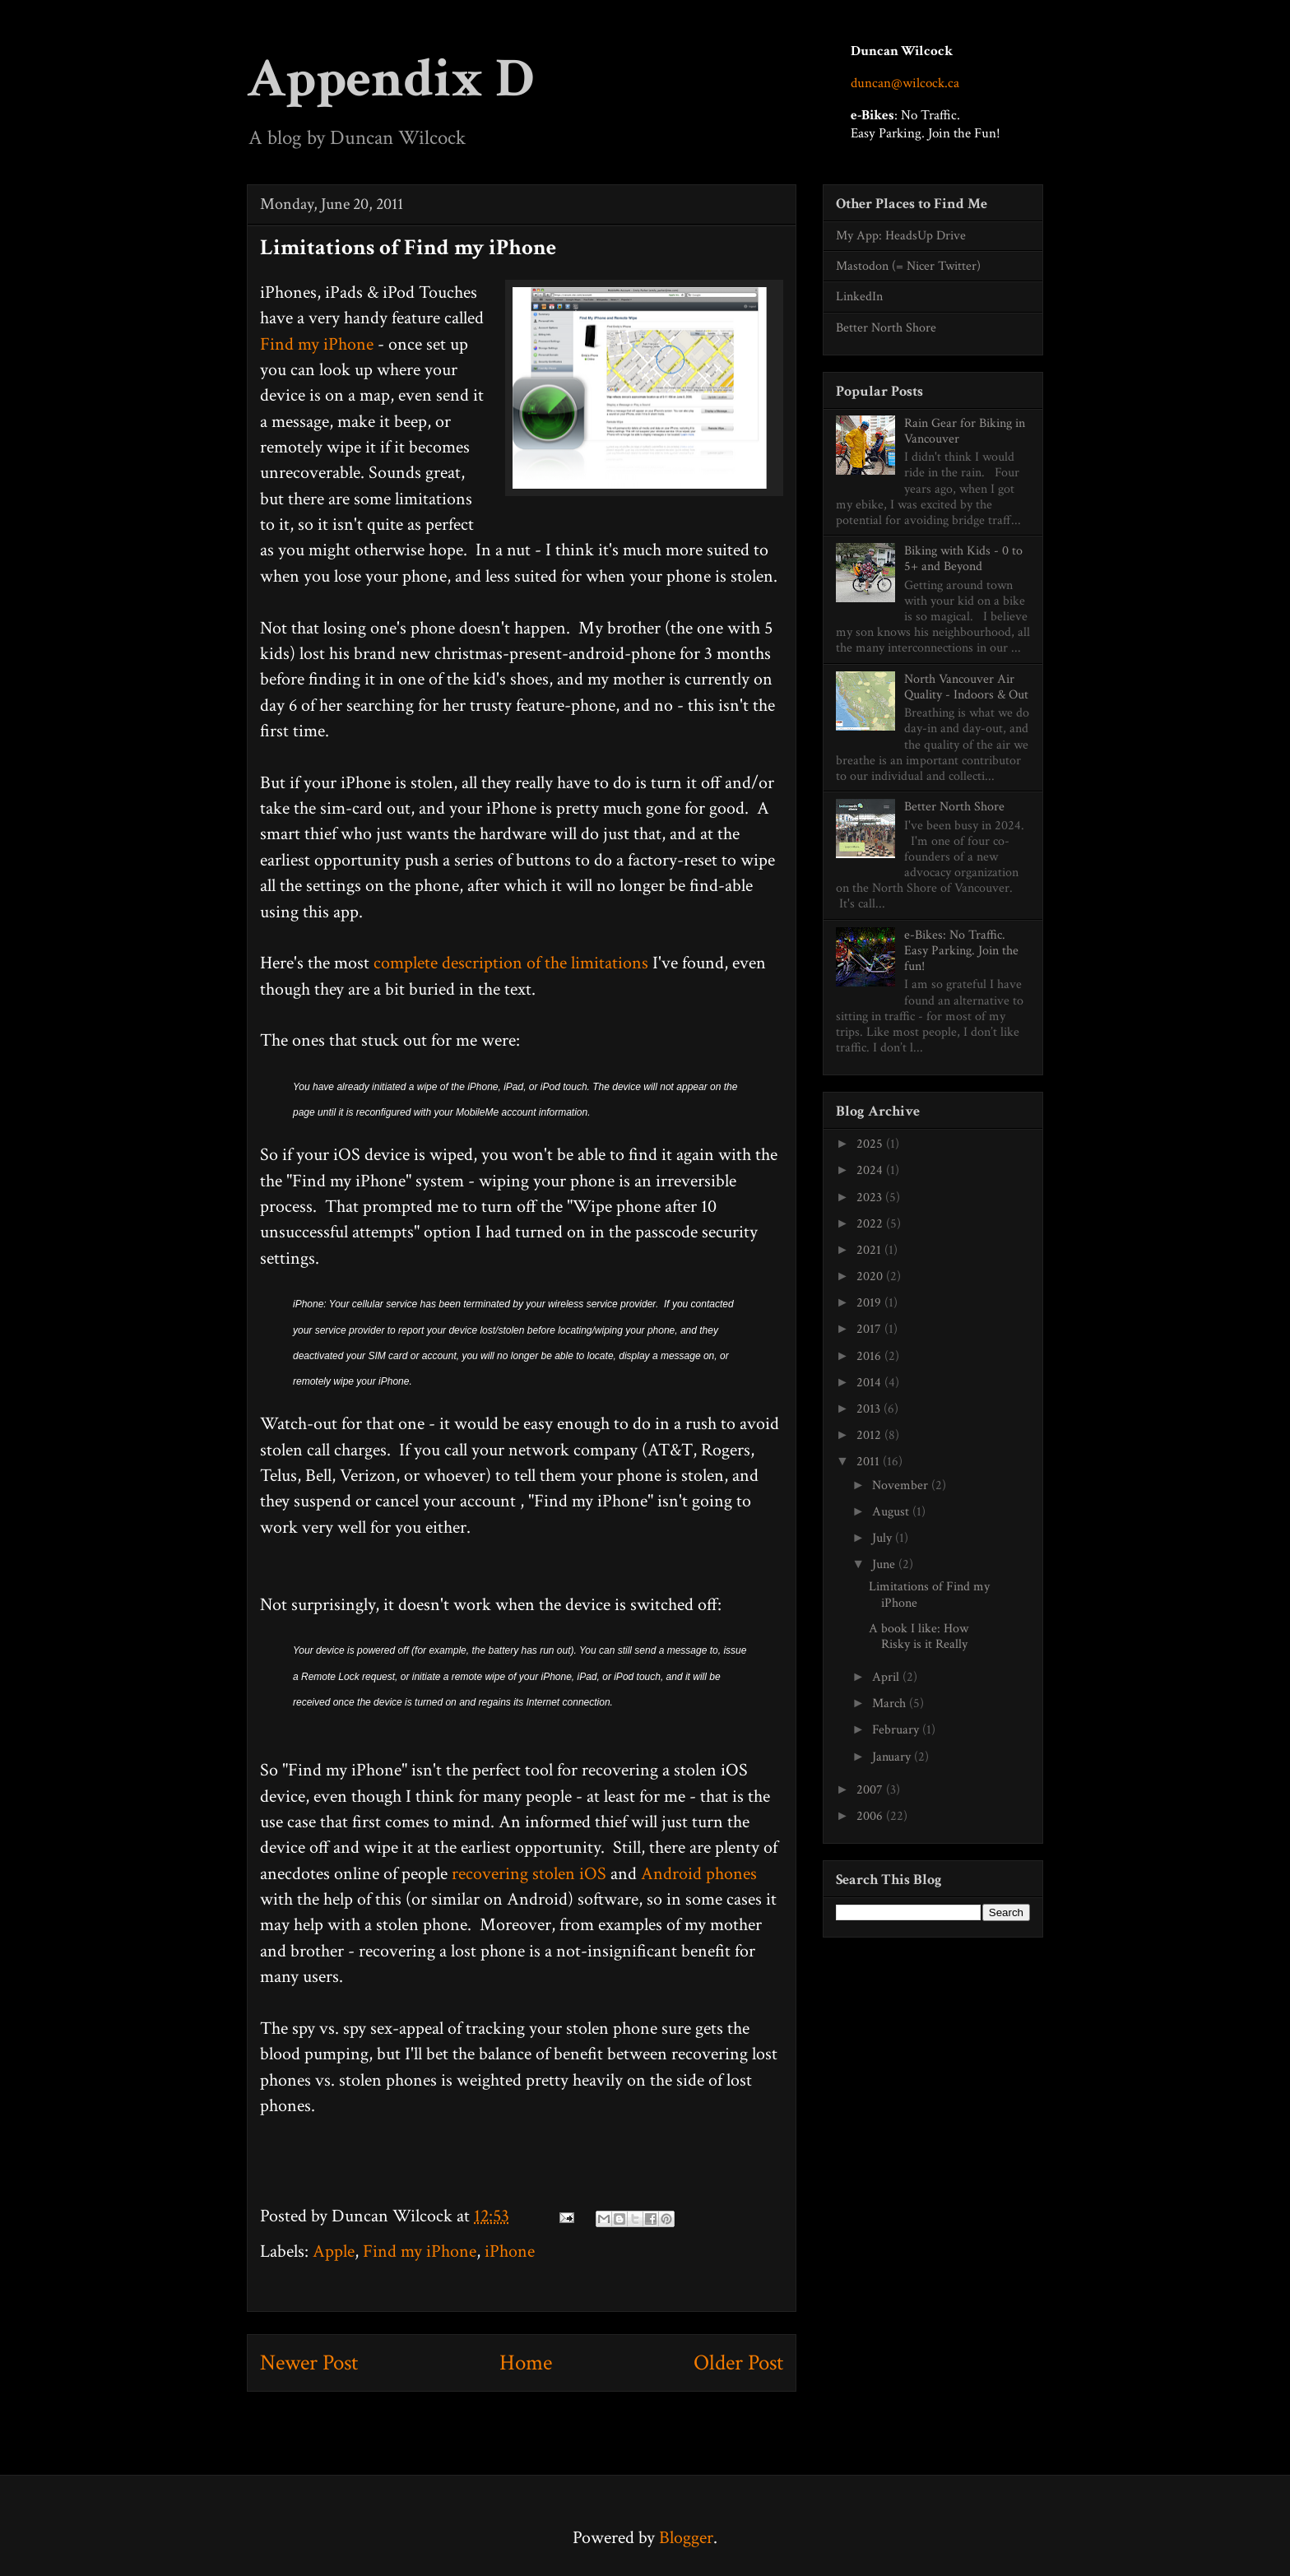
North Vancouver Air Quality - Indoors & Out (966, 687)
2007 (871, 1790)
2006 (871, 1816)
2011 (869, 1461)
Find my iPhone (317, 344)
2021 (870, 1250)
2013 (870, 1409)
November (901, 1485)
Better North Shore (886, 328)
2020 (871, 1276)
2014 (870, 1382)
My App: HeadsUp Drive (901, 235)
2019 (870, 1302)
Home (525, 2362)
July (883, 1538)
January (893, 1757)
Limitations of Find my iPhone (929, 1594)
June (885, 1564)
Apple (334, 2251)
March (890, 1703)
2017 (870, 1329)
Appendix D (390, 79)
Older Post (738, 2362)
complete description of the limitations (511, 963)
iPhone (510, 2251)
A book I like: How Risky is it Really (918, 1636)
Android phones (699, 1874)
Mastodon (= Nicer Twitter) (908, 266)
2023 (870, 1197)
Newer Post (309, 2362)
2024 (871, 1170)
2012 (870, 1435)
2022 (871, 1223)
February (897, 1729)
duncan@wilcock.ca (905, 83)
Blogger (686, 2538)
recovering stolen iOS (529, 1874)
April (887, 1677)
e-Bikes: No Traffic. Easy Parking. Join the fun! (961, 950)
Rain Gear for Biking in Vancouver (964, 431)
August (892, 1511)
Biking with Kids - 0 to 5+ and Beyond (963, 558)
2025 (871, 1144)
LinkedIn (859, 296)
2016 (870, 1356)
